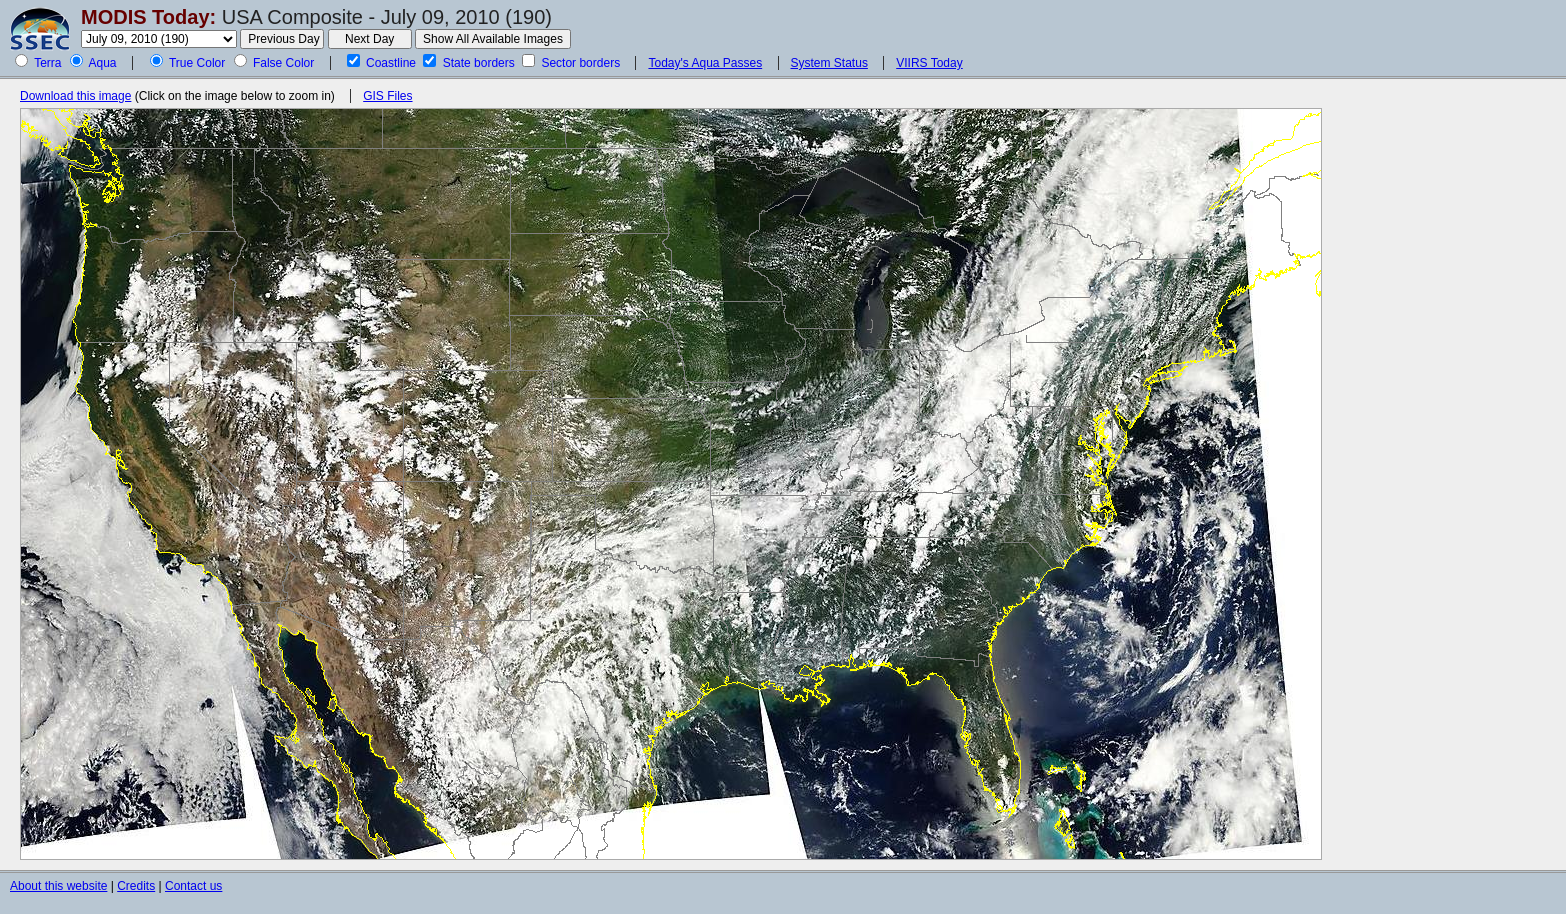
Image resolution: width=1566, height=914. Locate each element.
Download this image (75, 96)
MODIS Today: (148, 17)
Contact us (193, 886)
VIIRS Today (929, 63)
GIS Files (387, 96)
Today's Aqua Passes (705, 63)
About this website (58, 886)
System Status (829, 63)
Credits (136, 886)
